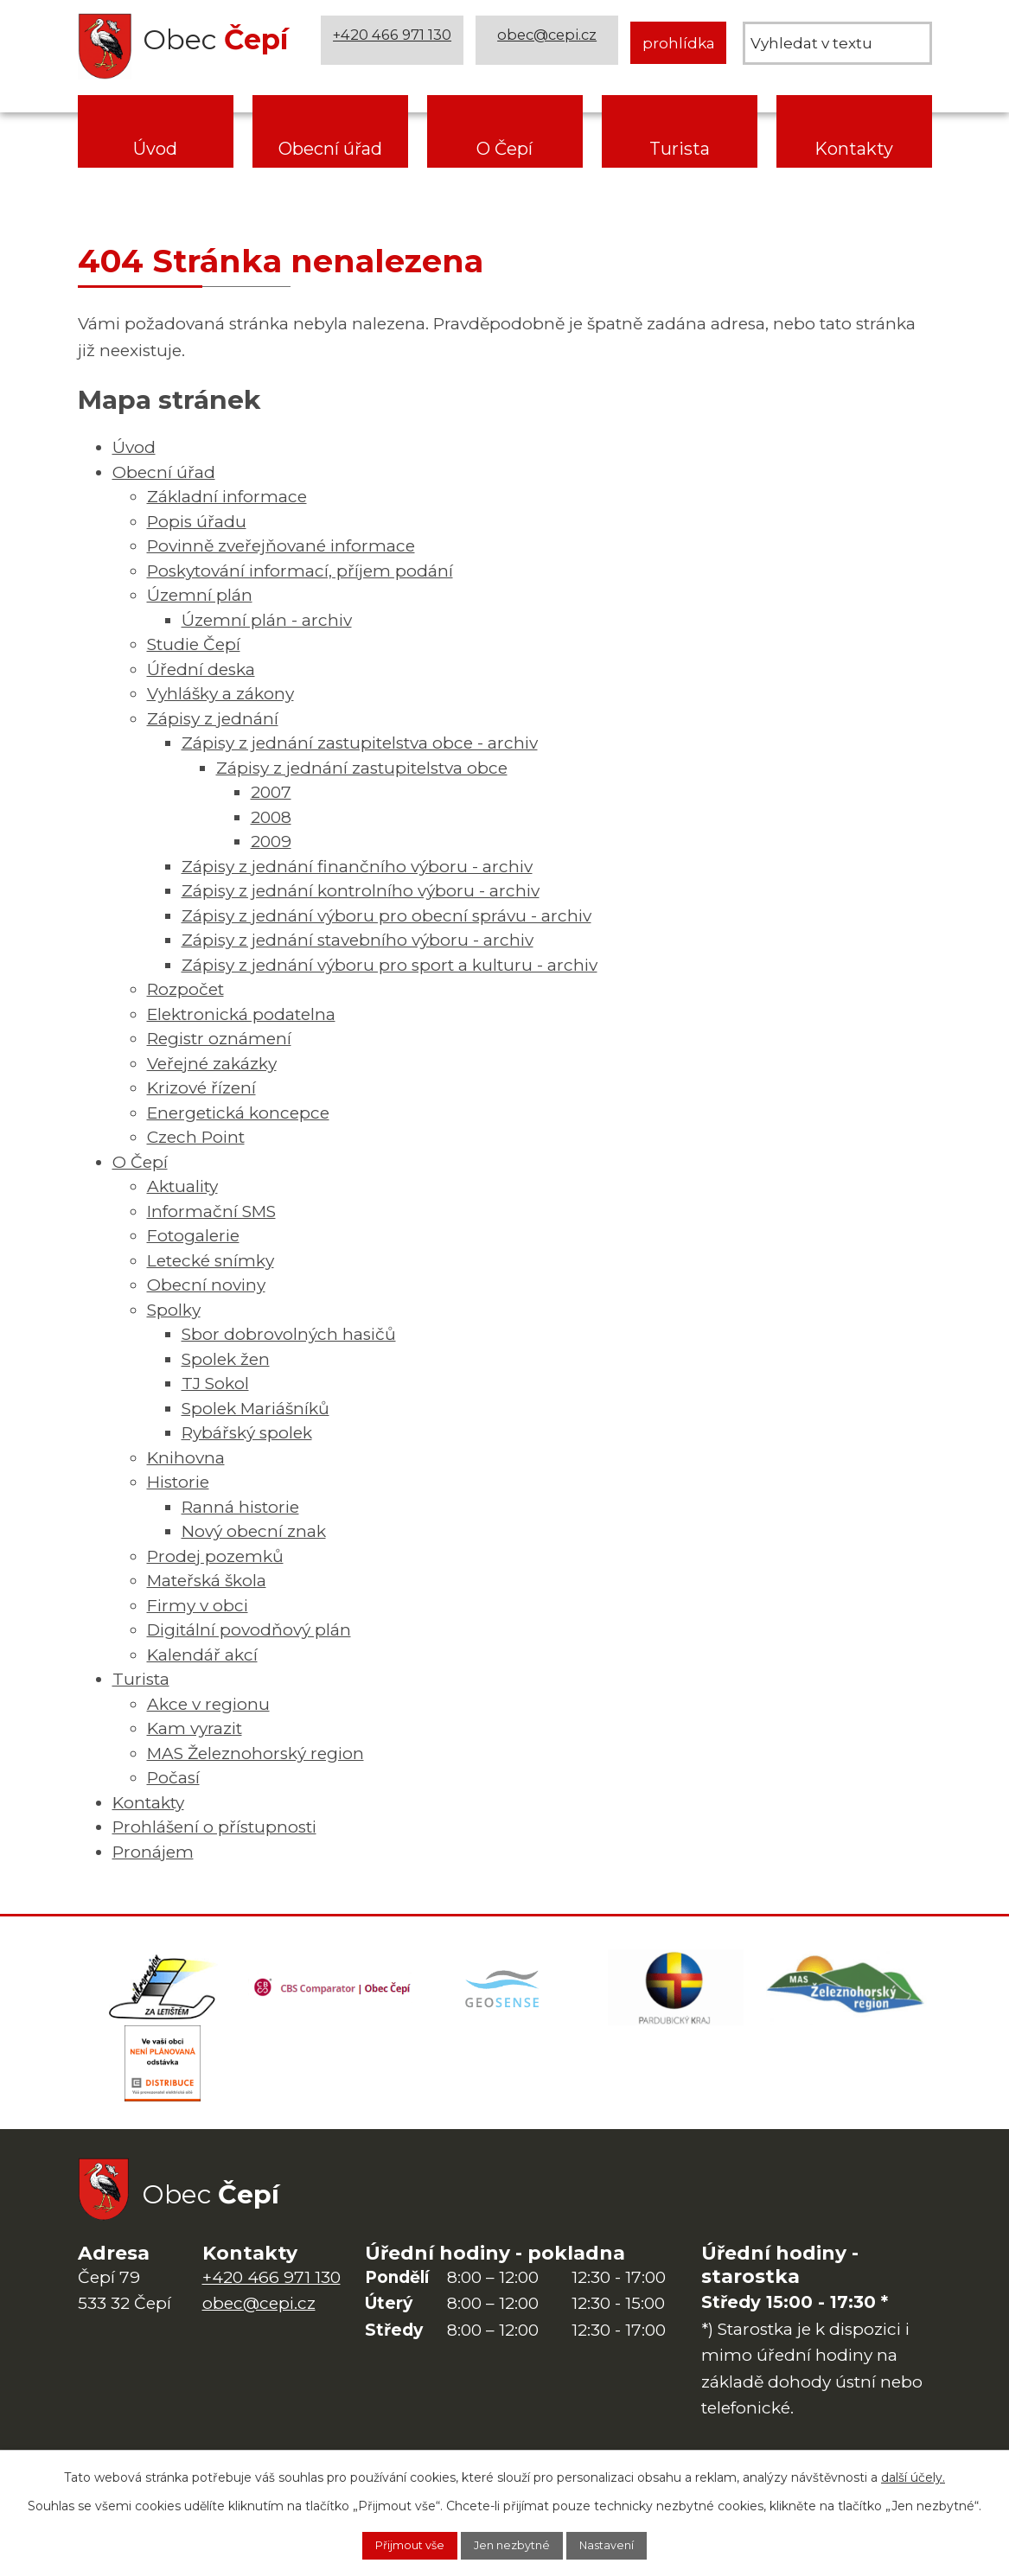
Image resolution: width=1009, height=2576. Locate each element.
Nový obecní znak (254, 1531)
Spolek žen (226, 1359)
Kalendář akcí (202, 1655)
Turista (679, 148)
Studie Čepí (193, 644)
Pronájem (153, 1852)
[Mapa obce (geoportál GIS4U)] (505, 1992)
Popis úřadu (196, 522)
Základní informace (227, 497)
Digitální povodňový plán (249, 1630)
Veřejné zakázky (212, 1064)
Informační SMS (211, 1211)
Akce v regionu (208, 1704)
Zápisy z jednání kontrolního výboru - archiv (361, 891)
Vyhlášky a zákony (220, 694)
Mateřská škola (206, 1581)
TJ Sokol (215, 1383)
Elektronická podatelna (241, 1014)
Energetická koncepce (238, 1113)
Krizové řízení (201, 1088)
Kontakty (853, 148)
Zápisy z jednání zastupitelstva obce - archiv (360, 743)
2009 (271, 841)
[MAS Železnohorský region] (846, 1992)
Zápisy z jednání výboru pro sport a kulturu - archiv (389, 965)
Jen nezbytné (513, 2544)
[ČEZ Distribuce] (163, 2079)
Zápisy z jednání (212, 719)
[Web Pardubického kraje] (675, 1992)
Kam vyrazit (194, 1728)
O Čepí (504, 148)
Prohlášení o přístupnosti (214, 1827)
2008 (271, 817)
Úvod (155, 148)
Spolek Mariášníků (255, 1409)
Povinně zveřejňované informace (281, 546)
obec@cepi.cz (549, 43)
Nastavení (625, 2544)
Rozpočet (185, 989)
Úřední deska (201, 669)
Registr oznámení (219, 1039)
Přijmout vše (393, 2544)
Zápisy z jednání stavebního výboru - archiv (357, 940)
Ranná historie (240, 1507)
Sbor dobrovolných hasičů (289, 1334)
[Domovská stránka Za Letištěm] (163, 1992)
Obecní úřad (330, 148)
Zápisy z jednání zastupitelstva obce (362, 768)
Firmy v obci (197, 1606)
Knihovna (186, 1458)
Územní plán (199, 595)
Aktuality (182, 1186)
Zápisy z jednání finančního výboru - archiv (357, 867)
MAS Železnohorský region (255, 1753)
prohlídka (678, 43)
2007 (271, 792)
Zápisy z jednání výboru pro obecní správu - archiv (386, 916)
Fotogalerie (193, 1236)
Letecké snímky (210, 1261)
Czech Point (196, 1137)
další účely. (913, 2474)
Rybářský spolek (247, 1433)
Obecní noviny (206, 1285)
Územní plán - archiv (267, 620)
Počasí (173, 1778)
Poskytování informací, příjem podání (300, 571)
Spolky (174, 1310)
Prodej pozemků (215, 1556)
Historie (178, 1482)
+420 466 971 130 (395, 43)
